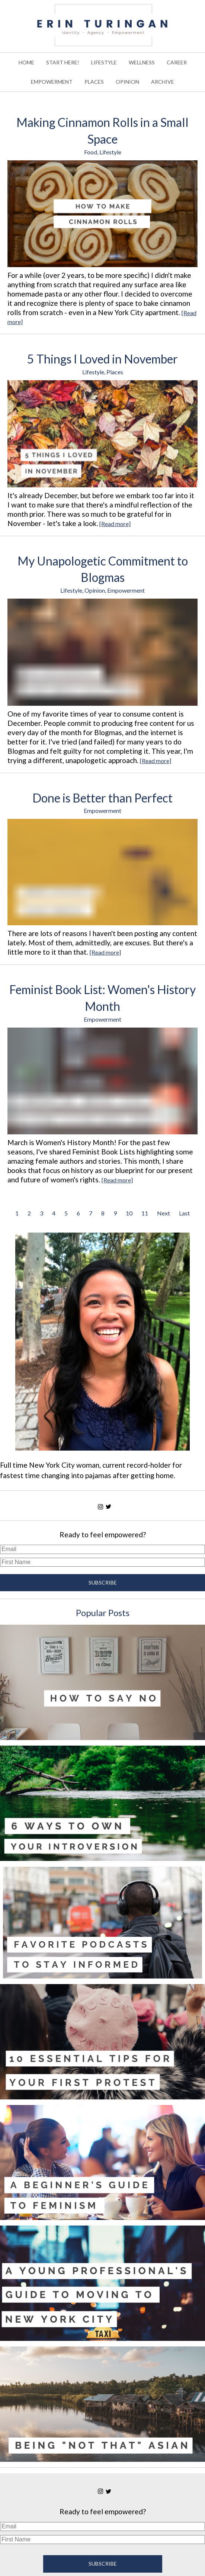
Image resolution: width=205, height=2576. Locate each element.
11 (144, 1213)
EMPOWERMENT (52, 82)
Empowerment (126, 590)
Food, (91, 152)
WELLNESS (142, 62)
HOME (26, 62)
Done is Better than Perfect (102, 798)
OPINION (127, 82)
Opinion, (95, 590)
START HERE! (62, 62)
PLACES (94, 82)
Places (114, 371)
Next (163, 1213)
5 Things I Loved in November (102, 359)
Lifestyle (110, 152)
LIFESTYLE (104, 62)
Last (184, 1213)
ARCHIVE (162, 82)
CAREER (177, 62)
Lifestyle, (94, 371)
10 (129, 1213)
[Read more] (115, 523)
